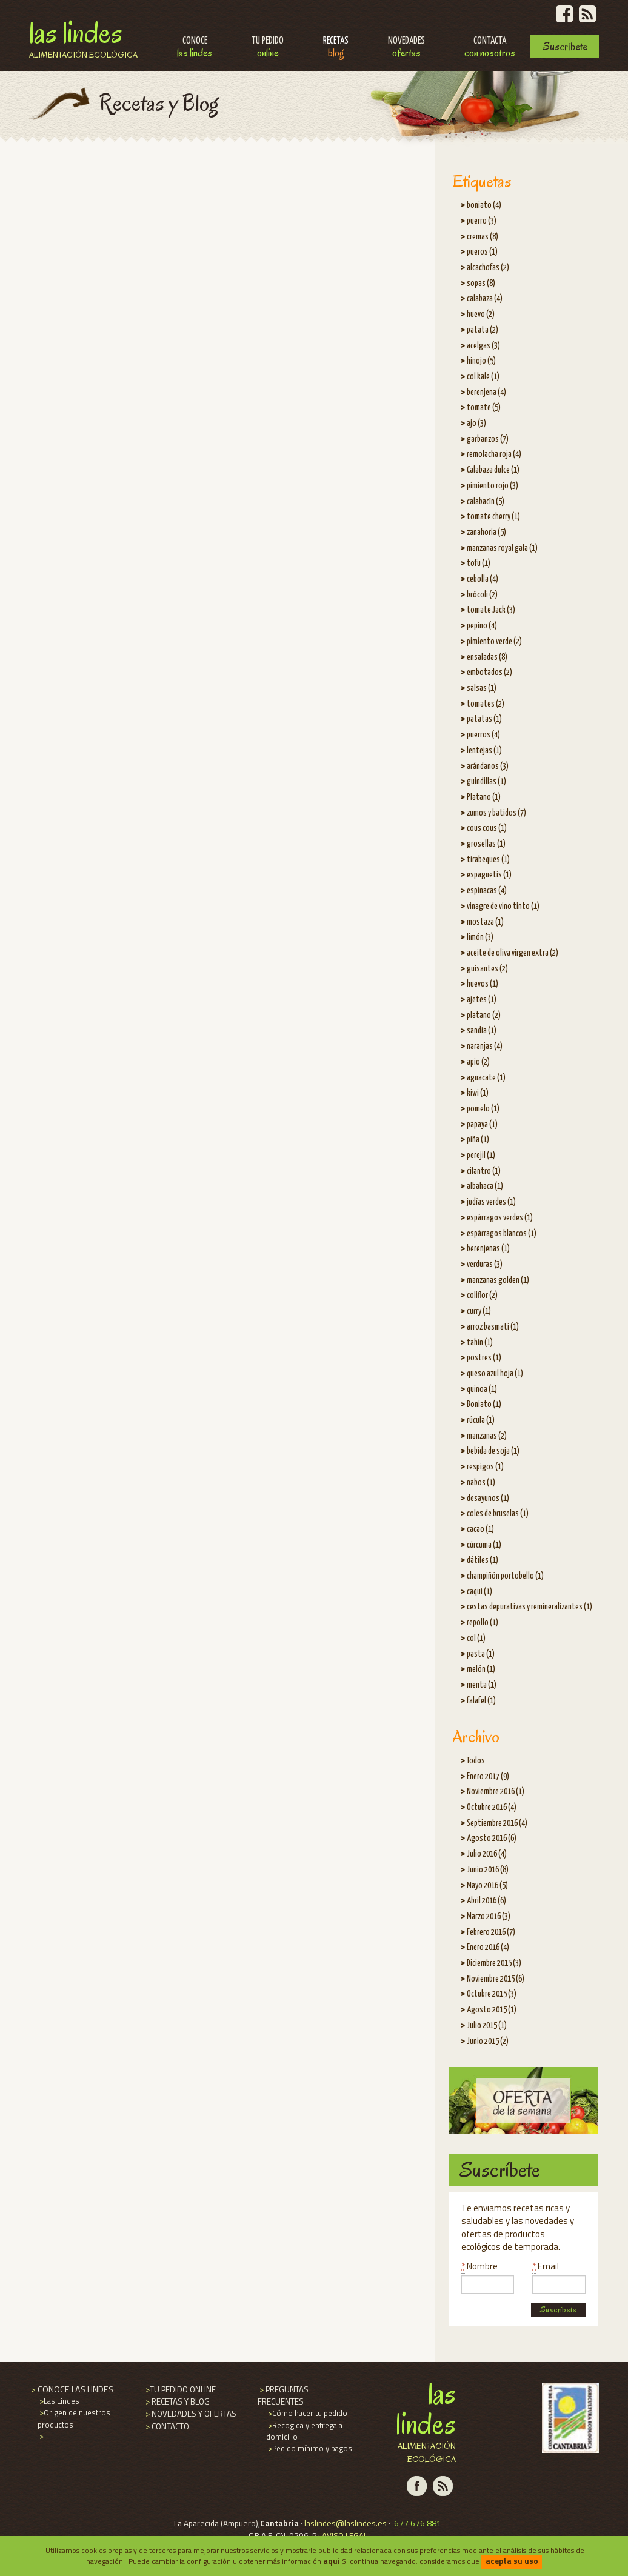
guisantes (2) (487, 969)
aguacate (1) (486, 1078)
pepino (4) (482, 626)
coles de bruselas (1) (498, 1513)
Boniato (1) (484, 1404)
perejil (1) (481, 1155)
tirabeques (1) (488, 860)
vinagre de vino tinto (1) (503, 906)
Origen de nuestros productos (74, 2418)
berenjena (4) (486, 392)
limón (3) (480, 937)
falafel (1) (481, 1701)
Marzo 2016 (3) (488, 1916)
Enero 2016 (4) (488, 1947)
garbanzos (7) (488, 439)
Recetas (336, 48)
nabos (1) (481, 1483)
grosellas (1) (486, 844)
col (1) (476, 1638)
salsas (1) (481, 688)
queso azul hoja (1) (495, 1374)
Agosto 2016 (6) (491, 1838)
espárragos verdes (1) (500, 1218)
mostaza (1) (485, 922)
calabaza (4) (485, 299)
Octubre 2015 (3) (491, 1994)
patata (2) (482, 330)
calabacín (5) (485, 502)
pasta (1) (481, 1654)
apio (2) (478, 1062)
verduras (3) (485, 1264)
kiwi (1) (478, 1093)
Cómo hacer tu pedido (306, 2413)
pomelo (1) (483, 1109)
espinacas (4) (487, 891)
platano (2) (484, 1015)
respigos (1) (485, 1467)
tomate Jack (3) (491, 610)
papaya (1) (482, 1124)
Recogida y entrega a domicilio (304, 2431)
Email (545, 2266)
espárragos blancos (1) (501, 1234)
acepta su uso (512, 2561)
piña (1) (478, 1140)
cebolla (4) (482, 579)
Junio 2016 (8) (488, 1870)
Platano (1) (484, 797)
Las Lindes (83, 37)
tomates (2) (485, 704)
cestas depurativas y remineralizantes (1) (529, 1607)
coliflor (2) (482, 1295)
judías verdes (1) (491, 1202)
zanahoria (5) (486, 532)
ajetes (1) (481, 1000)
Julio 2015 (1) (487, 2026)
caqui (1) (479, 1592)
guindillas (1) (486, 781)
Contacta (489, 48)
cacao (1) (480, 1529)
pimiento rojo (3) (492, 486)
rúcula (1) (481, 1420)
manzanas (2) (487, 1436)
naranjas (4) (485, 1046)
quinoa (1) (482, 1389)
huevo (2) (481, 314)
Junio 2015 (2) (488, 2041)
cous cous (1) (487, 828)
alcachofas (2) (488, 268)
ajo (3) (476, 423)
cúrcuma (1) (484, 1545)
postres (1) (484, 1358)
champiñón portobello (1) (505, 1576)
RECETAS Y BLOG (177, 2401)
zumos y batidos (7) (496, 813)
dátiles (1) (482, 1560)
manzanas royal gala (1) (502, 548)
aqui (331, 2561)
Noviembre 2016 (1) (495, 1792)
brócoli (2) (482, 595)
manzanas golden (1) (498, 1280)
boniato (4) (484, 205)
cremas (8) (482, 237)
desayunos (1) (488, 1498)
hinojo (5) (481, 361)
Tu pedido (268, 48)
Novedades (406, 48)
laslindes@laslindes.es (345, 2523)
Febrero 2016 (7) (491, 1932)
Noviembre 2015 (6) (495, 1979)
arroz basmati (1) (493, 1327)
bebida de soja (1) (493, 1451)
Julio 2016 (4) (487, 1854)
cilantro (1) (484, 1171)
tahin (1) (480, 1343)
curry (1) (479, 1311)
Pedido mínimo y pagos (309, 2448)
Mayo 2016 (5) (487, 1886)
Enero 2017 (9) (488, 1776)
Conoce (194, 48)
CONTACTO (166, 2426)
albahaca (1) (485, 1186)
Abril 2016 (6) (486, 1901)
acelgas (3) (483, 346)
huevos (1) (482, 984)
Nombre (479, 2266)
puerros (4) (483, 735)
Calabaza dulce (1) (493, 470)
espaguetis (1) (489, 875)
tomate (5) (484, 408)
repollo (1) (482, 1623)
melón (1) (481, 1669)
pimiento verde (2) (494, 641)
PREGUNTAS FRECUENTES (283, 2395)
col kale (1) (483, 377)
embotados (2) (489, 672)
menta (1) (481, 1685)
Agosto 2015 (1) (491, 2010)
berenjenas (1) (488, 1249)
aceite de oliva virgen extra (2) (512, 953)
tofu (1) (478, 563)
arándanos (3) (488, 766)
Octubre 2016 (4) (491, 1807)
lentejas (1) (484, 751)
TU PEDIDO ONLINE (180, 2389)
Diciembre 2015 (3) (494, 1963)
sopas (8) (481, 283)
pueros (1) (482, 252)
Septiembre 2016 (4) (497, 1823)
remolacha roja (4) (494, 454)
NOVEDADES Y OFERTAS (190, 2414)
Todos (476, 1761)
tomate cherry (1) (493, 517)
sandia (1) (481, 1031)
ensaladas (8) (487, 657)
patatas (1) (484, 719)
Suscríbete (565, 46)
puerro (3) (481, 221)
